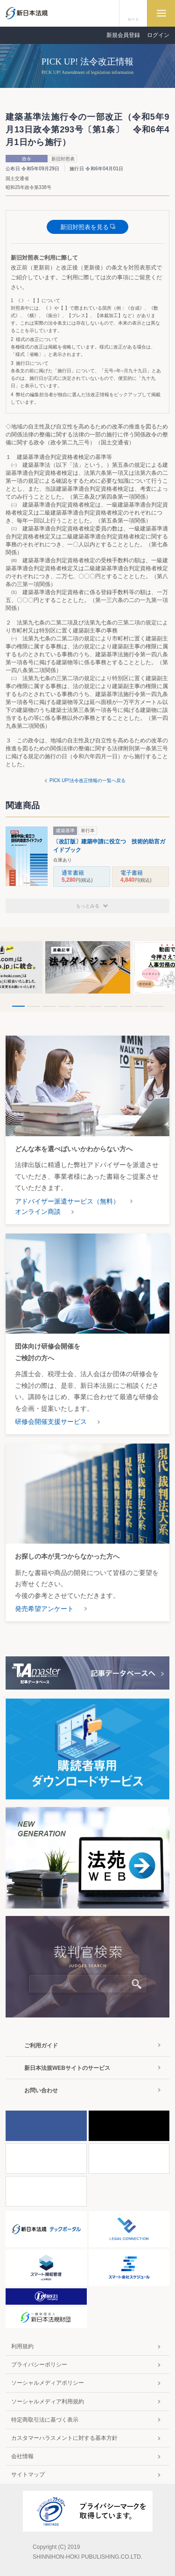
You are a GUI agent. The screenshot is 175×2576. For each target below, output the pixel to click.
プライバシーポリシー (39, 2364)
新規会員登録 (123, 35)
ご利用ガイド (41, 2045)
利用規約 (22, 2346)
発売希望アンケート (44, 1608)
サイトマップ (28, 2474)
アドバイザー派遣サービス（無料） (67, 1201)
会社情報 (22, 2456)
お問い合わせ (41, 2090)
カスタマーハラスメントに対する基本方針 (64, 2438)
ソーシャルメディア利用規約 (47, 2401)
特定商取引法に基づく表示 (44, 2419)
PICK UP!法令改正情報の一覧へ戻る (87, 780)
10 (157, 1006)
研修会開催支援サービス (51, 1421)
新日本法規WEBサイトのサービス (67, 2068)
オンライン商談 (38, 1211)
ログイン (158, 35)
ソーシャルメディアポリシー (47, 2383)
